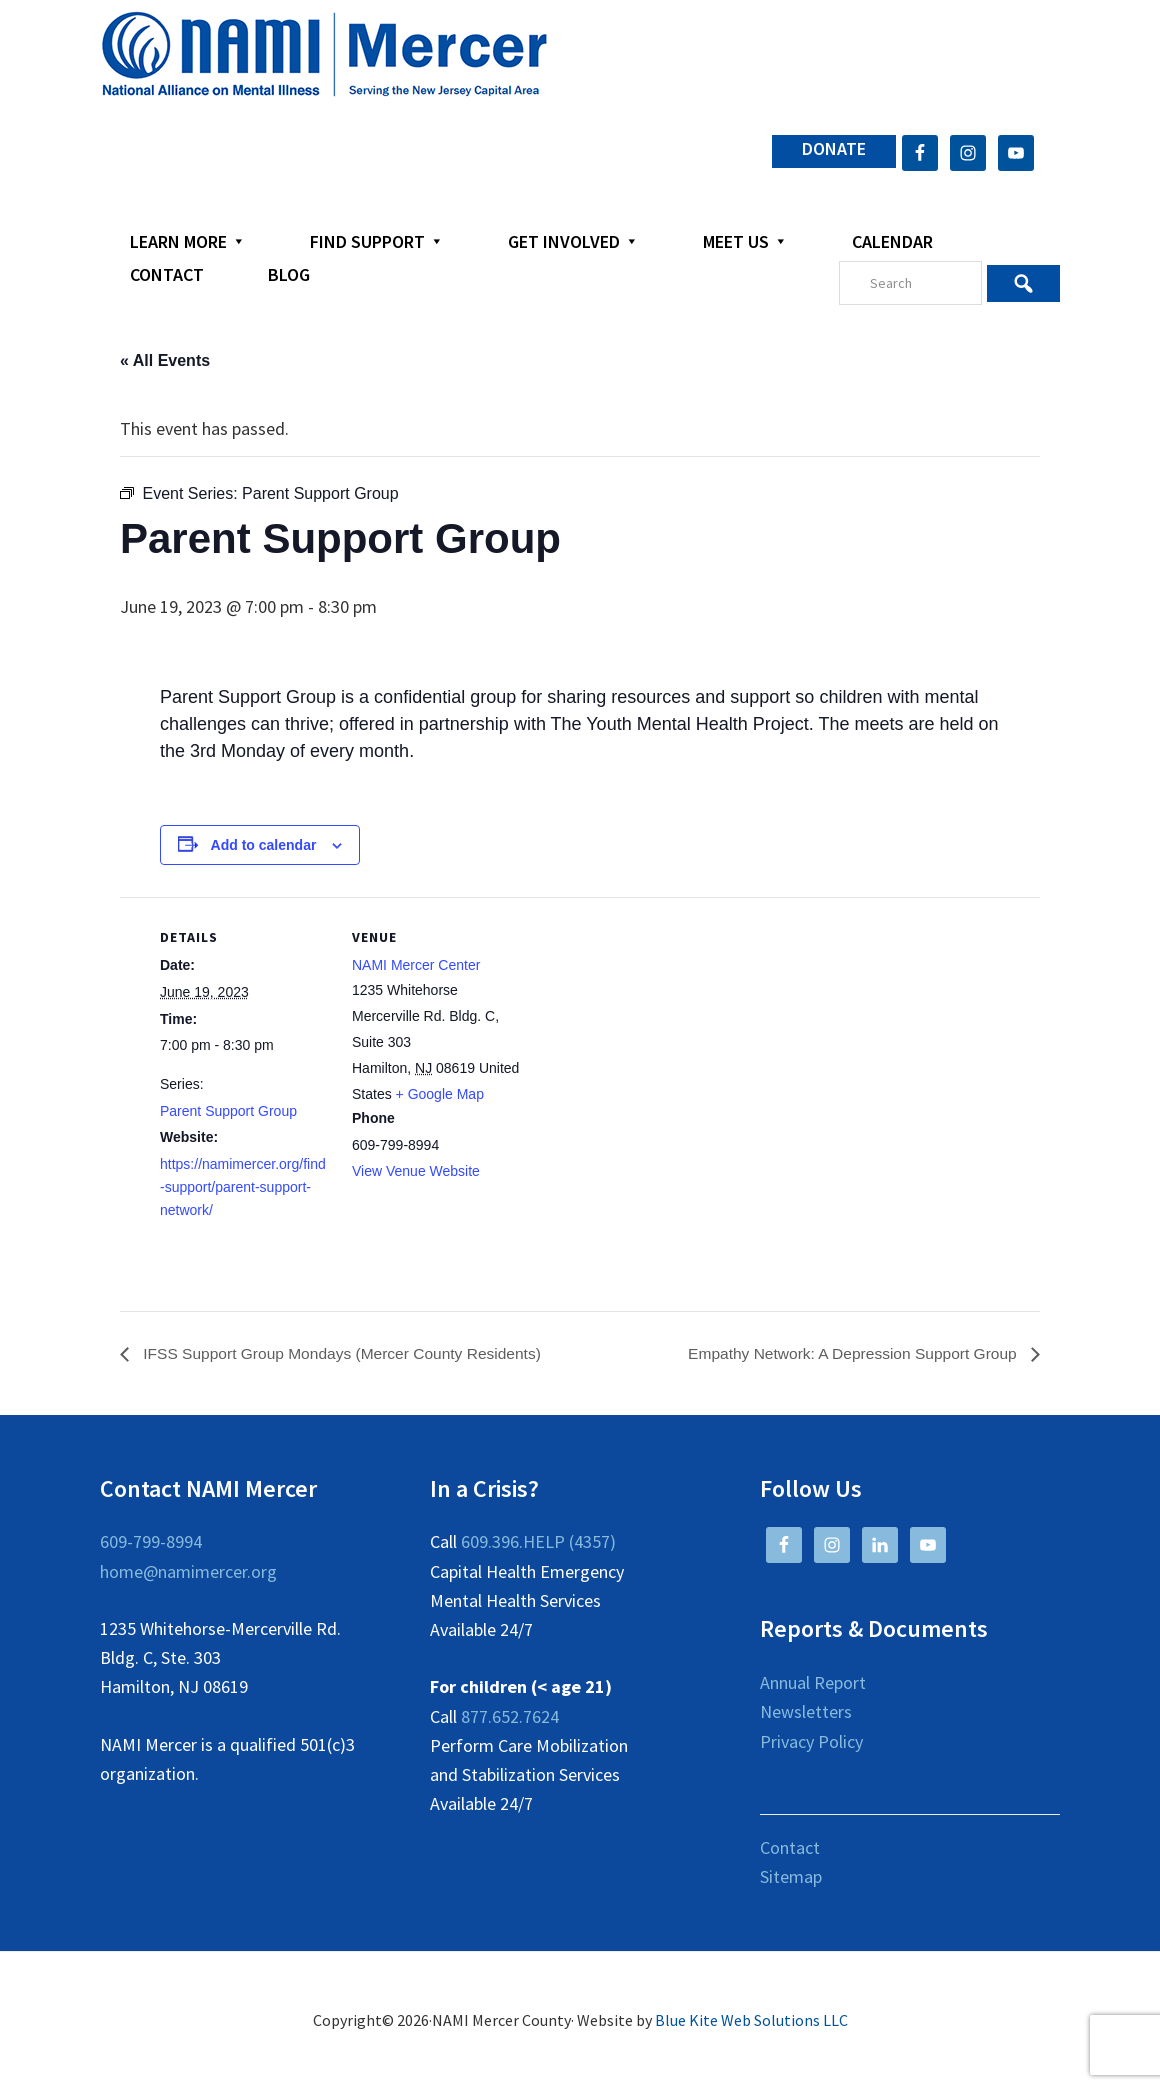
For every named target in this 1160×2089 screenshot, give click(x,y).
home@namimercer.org (188, 1571)
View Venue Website (416, 1171)
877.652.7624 (510, 1716)
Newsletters (806, 1712)
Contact (790, 1847)
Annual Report (813, 1683)
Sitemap (791, 1877)
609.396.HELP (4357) (538, 1542)
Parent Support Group (228, 1111)
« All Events (165, 360)
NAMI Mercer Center (416, 965)
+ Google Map (440, 1094)
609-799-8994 (151, 1542)
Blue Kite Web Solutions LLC (751, 2021)
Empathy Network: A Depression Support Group (849, 1353)
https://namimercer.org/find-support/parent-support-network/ (243, 1187)
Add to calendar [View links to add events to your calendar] (264, 845)
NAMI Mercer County (324, 55)
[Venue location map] (649, 1035)
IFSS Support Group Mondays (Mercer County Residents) (346, 1353)
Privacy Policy (811, 1741)
